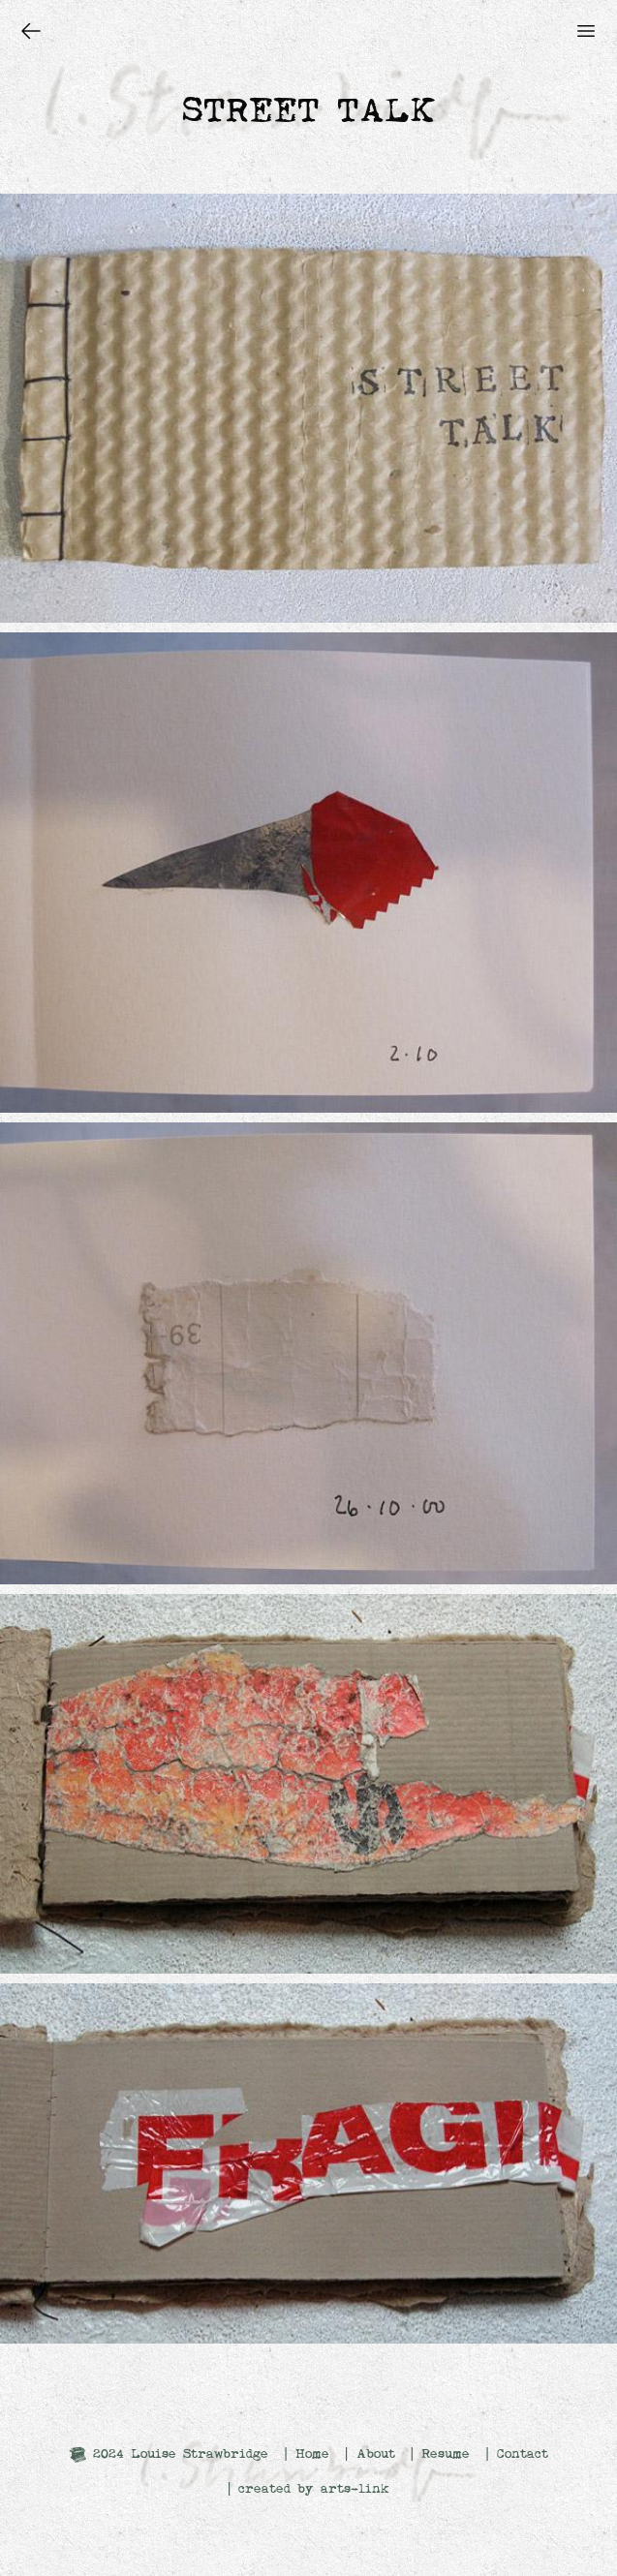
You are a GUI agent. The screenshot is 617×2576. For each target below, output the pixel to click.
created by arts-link (313, 2489)
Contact (522, 2454)
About (375, 2454)
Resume (445, 2454)
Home (312, 2454)
